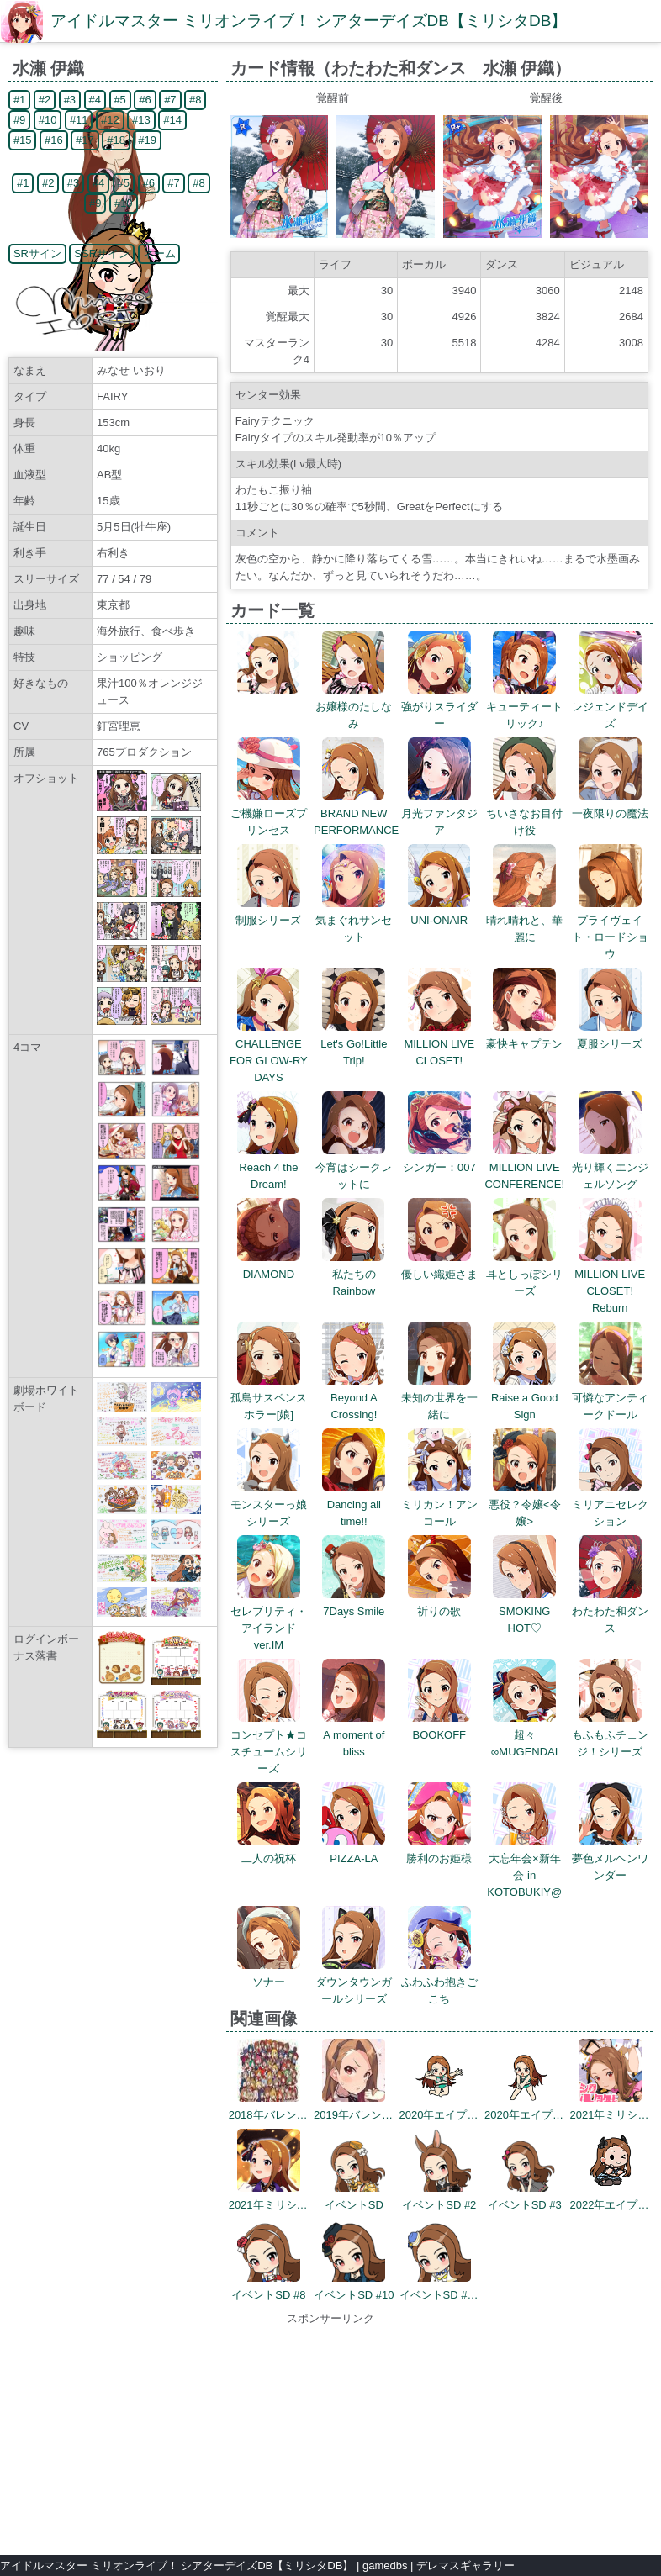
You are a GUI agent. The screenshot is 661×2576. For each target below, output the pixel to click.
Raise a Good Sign (524, 1398)
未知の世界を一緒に (439, 1398)
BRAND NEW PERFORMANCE (356, 813)
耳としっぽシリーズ (524, 1274)
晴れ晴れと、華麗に (524, 920)
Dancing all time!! (353, 1504)
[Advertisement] (330, 2432)
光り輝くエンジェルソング (610, 1167)
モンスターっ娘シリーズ (268, 1504)
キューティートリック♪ (524, 707)
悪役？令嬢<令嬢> (525, 1504)
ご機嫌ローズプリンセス (268, 813)
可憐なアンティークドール (610, 1398)
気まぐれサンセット (353, 920)
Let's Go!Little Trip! (353, 1044)
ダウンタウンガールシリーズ (353, 1982)
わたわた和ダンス (610, 1611)
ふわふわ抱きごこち (439, 1982)
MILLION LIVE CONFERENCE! (524, 1167)
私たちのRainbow (353, 1274)
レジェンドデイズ (610, 707)
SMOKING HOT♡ (524, 1611)
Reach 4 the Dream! (268, 1167)
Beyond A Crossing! (353, 1398)
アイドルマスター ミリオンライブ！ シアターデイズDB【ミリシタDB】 (308, 20)
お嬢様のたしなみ (353, 707)
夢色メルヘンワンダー (610, 1858)
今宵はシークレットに (353, 1167)
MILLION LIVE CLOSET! (439, 1044)
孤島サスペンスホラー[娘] (268, 1398)
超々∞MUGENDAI (524, 1735)
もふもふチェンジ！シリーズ (610, 1735)
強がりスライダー (439, 707)
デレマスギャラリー (465, 2565)
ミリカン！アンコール (439, 1504)
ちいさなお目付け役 (524, 813)
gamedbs (384, 2565)
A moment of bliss (353, 1735)
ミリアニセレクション (610, 1504)
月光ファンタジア (439, 813)
